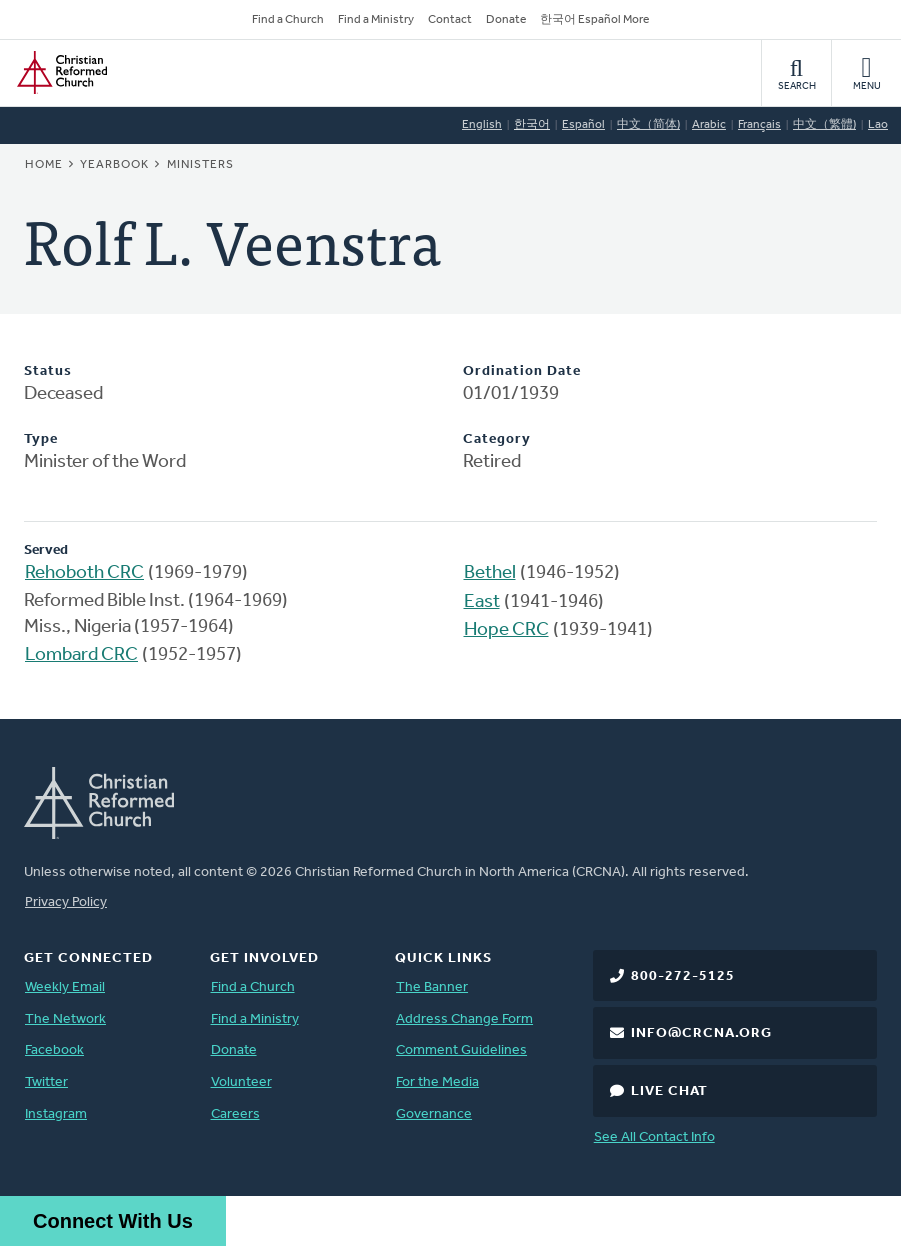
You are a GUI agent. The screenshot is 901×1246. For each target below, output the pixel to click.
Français (759, 125)
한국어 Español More (594, 20)
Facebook (54, 1050)
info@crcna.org (701, 1033)
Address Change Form (464, 1019)
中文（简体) (648, 125)
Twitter (46, 1082)
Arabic (709, 125)
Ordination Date (522, 371)
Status (48, 371)
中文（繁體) (824, 125)
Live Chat (669, 1091)
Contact (450, 20)
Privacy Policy (66, 902)
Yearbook (114, 165)
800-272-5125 (683, 976)
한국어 (532, 125)
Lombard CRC (81, 655)
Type (41, 439)
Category (497, 439)
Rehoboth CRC (84, 573)
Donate (506, 20)
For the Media (437, 1082)
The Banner (432, 987)
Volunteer (241, 1082)
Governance (434, 1114)
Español (583, 125)
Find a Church (288, 20)
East (482, 602)
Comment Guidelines (461, 1050)
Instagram (56, 1114)
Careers (235, 1114)
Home (44, 165)
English (482, 125)
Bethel (490, 573)
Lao (878, 125)
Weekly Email (65, 987)
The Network (65, 1019)
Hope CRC (506, 630)
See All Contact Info (654, 1137)
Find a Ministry (376, 20)
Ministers (200, 165)
